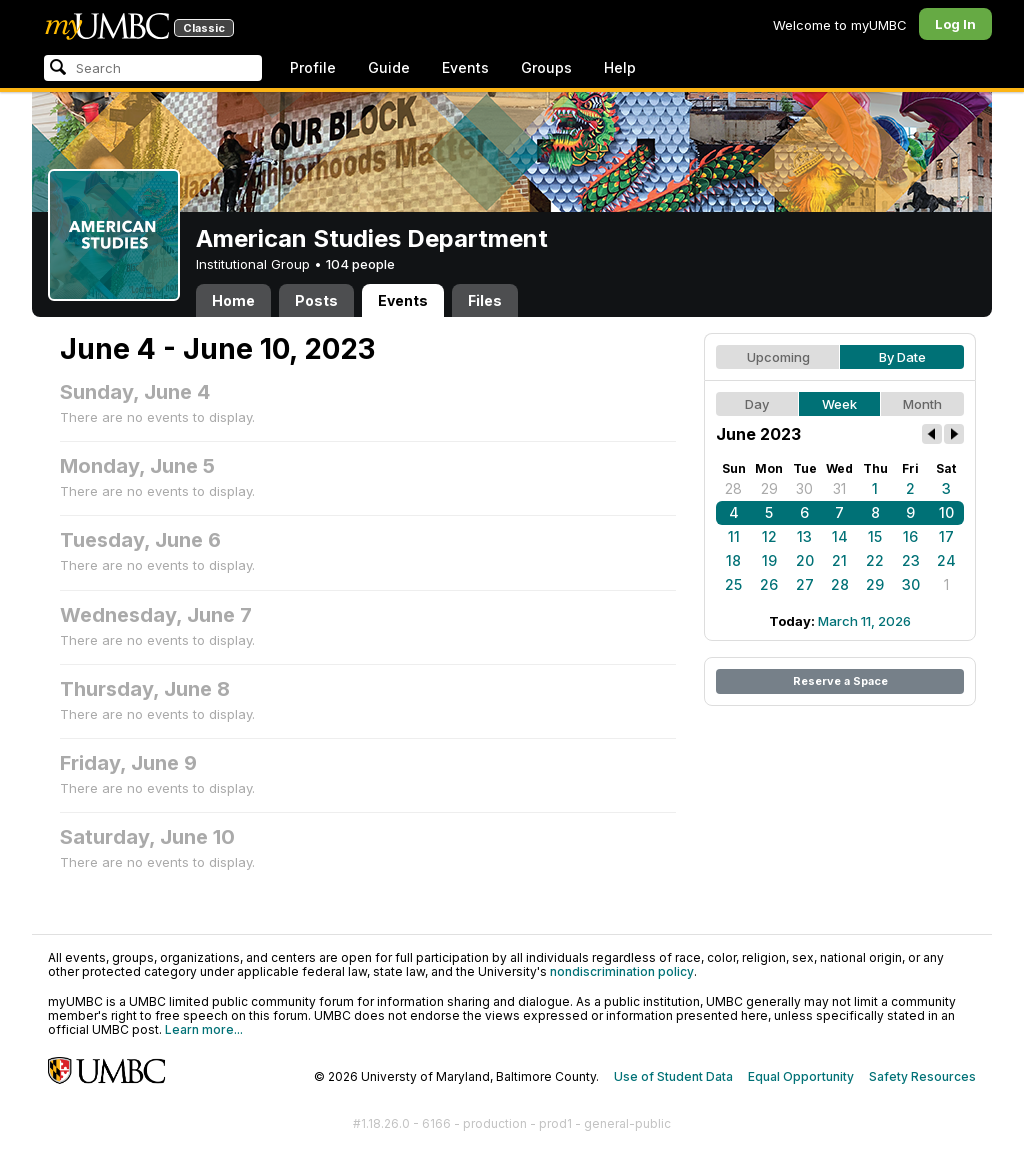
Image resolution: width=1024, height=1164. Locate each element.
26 (769, 584)
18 (733, 560)
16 (910, 536)
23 (911, 560)
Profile (313, 67)
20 (805, 560)
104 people (360, 264)
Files (485, 300)
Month (922, 404)
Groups (546, 67)
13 (804, 536)
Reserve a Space (840, 681)
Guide (389, 67)
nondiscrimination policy (622, 971)
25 (733, 584)
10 (946, 512)
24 (946, 560)
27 (805, 584)
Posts (316, 300)
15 (875, 536)
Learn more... (204, 1029)
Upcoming (778, 357)
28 (733, 488)
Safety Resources (922, 1076)
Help (620, 67)
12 (769, 536)
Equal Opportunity (801, 1076)
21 (839, 560)
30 (804, 488)
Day (757, 404)
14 (840, 536)
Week (839, 404)
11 (734, 536)
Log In (955, 24)
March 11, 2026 (864, 621)
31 (839, 488)
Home (233, 300)
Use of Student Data (673, 1076)
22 (875, 560)
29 (769, 488)
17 (946, 536)
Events (465, 67)
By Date (902, 357)
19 (769, 560)
